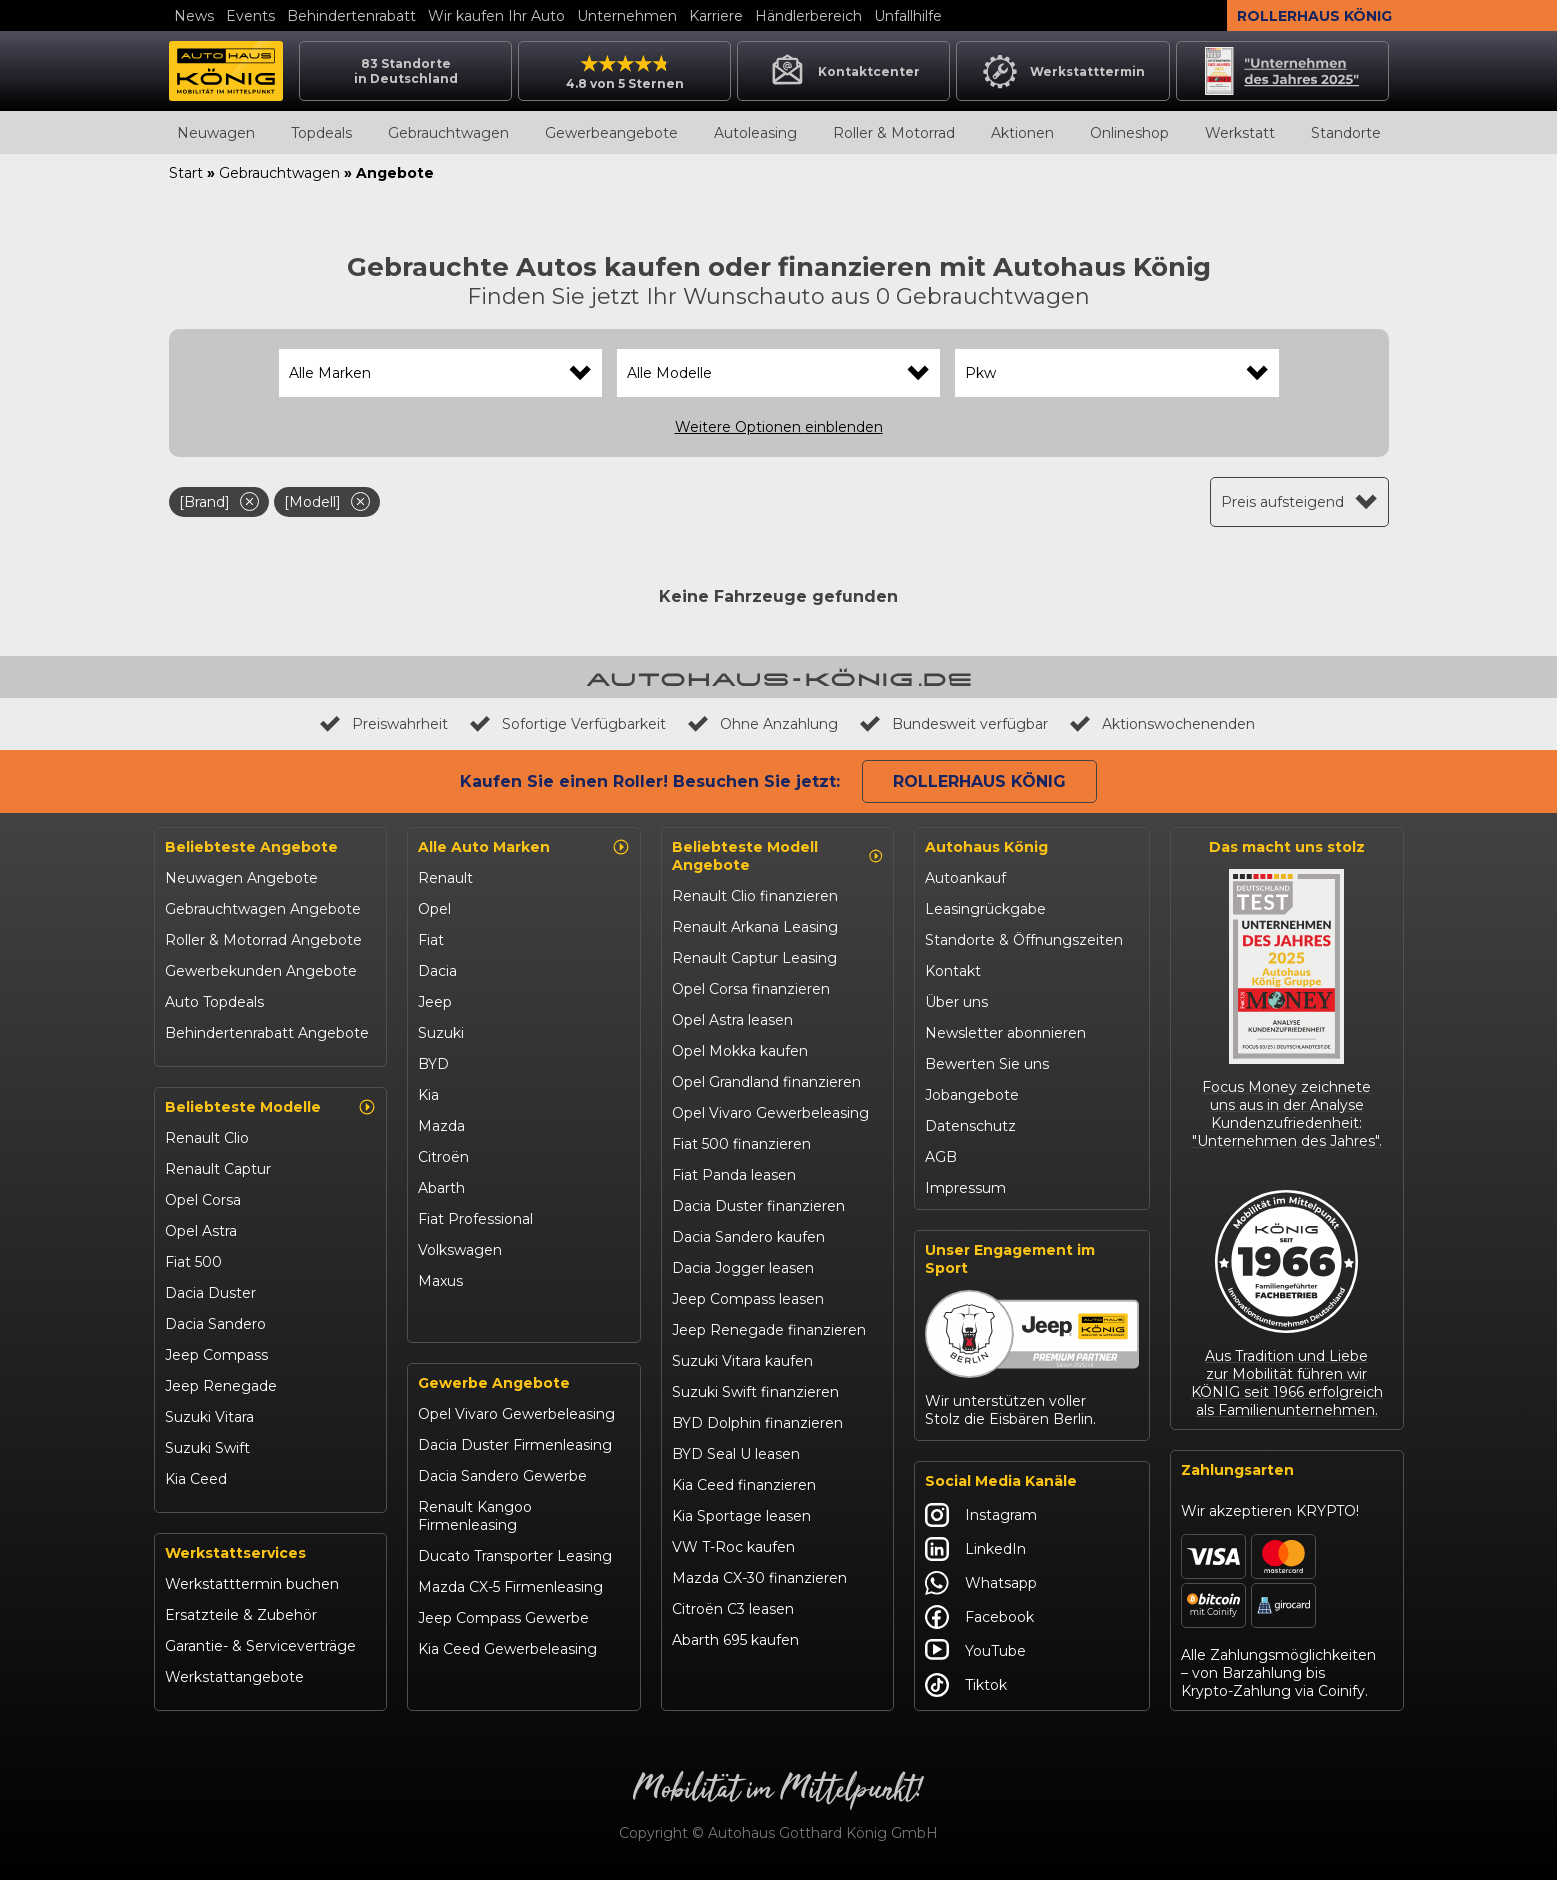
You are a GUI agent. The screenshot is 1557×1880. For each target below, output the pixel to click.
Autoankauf (965, 878)
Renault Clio (207, 1138)
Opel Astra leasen (732, 1020)
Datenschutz (970, 1126)
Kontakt (953, 971)
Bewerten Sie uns (987, 1064)
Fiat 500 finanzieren (741, 1144)
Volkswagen (460, 1250)
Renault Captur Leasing (754, 958)
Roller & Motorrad (894, 133)
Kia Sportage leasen (741, 1516)
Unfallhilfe (908, 16)
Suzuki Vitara (209, 1417)
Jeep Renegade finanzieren (769, 1330)
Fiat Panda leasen (734, 1175)
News (194, 16)
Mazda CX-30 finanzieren (759, 1578)
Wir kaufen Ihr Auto (496, 16)
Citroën (443, 1157)
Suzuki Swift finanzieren (755, 1392)
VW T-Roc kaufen (733, 1547)
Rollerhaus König (1314, 16)
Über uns (956, 1002)
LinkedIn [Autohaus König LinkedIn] (975, 1549)
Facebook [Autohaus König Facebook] (979, 1617)
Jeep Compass (216, 1355)
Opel (434, 909)
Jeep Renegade (221, 1386)
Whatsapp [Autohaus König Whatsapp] (981, 1583)
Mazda (441, 1126)
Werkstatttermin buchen (252, 1584)
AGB (941, 1157)
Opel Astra (201, 1231)
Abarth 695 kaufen (735, 1640)
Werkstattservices (235, 1553)
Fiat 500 (193, 1262)
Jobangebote (972, 1095)
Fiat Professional (475, 1219)
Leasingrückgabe (985, 909)
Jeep (435, 1002)
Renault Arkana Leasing (755, 927)
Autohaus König (986, 847)
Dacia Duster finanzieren (758, 1206)
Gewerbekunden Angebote (261, 971)
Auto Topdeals (214, 1002)
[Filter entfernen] (249, 501)
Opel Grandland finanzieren (766, 1082)
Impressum (965, 1188)
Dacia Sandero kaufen (748, 1237)
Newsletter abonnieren (1005, 1033)
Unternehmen (627, 16)
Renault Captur (218, 1169)
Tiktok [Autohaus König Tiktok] (966, 1685)
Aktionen (1022, 133)
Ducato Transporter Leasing (515, 1556)
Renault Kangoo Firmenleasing (475, 1516)
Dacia (437, 971)
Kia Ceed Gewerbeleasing (507, 1649)
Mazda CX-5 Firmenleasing (510, 1587)
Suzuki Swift (207, 1448)
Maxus (440, 1281)
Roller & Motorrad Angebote (263, 940)
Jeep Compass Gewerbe (503, 1618)
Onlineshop (1129, 133)
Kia (428, 1095)
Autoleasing (755, 133)
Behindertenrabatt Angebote (267, 1033)
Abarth (441, 1188)
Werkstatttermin (1062, 71)
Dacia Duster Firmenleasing (515, 1445)
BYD (433, 1064)
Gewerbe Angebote (494, 1383)
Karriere (716, 16)
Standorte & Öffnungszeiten (1024, 940)
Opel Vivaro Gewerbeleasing (516, 1414)
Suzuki (441, 1033)
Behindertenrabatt (351, 16)
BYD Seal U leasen (736, 1454)
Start (186, 173)
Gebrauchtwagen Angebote (263, 909)
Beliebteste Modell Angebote (778, 856)
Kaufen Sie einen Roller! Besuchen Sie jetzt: (650, 781)
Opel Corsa (203, 1200)
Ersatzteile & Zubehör (241, 1615)
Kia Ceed (196, 1479)
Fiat (431, 940)
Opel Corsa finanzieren (751, 989)
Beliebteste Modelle (271, 1107)
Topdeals (321, 133)
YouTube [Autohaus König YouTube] (975, 1651)
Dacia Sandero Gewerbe (502, 1476)
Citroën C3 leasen (733, 1609)
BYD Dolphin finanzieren (757, 1423)
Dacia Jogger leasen (743, 1268)
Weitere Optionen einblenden (779, 427)
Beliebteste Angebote (251, 847)
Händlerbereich (808, 16)
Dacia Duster (210, 1293)
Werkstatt (1240, 133)
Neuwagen (216, 133)
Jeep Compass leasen (748, 1299)
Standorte (1346, 133)
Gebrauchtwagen (448, 133)
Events (250, 16)
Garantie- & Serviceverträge (260, 1646)
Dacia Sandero (215, 1324)
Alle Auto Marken (524, 847)
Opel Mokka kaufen (740, 1051)
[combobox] (440, 373)
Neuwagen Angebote (241, 878)
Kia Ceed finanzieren (744, 1485)
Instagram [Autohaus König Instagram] (981, 1515)
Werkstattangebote (234, 1677)
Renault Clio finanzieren (755, 896)
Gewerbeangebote (611, 133)
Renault (445, 878)
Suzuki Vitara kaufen (742, 1361)
